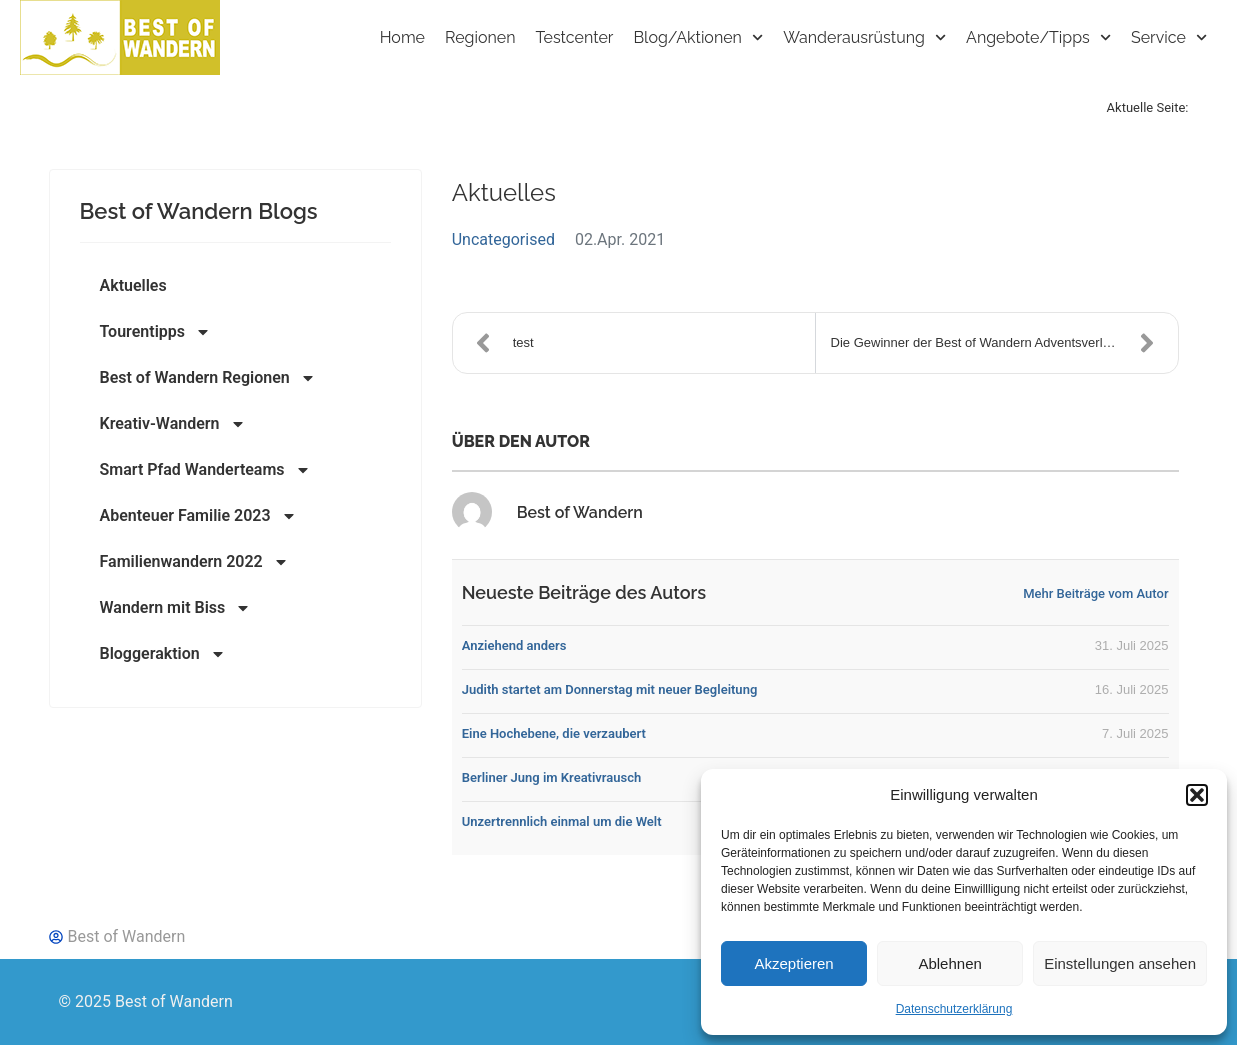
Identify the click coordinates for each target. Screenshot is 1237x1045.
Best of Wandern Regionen (208, 378)
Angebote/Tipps (1038, 37)
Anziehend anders (514, 645)
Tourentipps (156, 332)
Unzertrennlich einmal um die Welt (562, 821)
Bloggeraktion (163, 654)
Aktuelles (133, 285)
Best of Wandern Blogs (199, 211)
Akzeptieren (793, 963)
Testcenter (575, 37)
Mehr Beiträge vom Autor (1095, 593)
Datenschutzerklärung (954, 1009)
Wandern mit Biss (176, 608)
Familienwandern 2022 (194, 562)
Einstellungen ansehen (1120, 963)
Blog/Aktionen (698, 37)
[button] (1197, 795)
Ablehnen (949, 963)
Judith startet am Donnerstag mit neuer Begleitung (610, 689)
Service (1169, 37)
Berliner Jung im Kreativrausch (552, 777)
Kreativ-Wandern (173, 424)
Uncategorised (503, 239)
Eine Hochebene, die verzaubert (554, 733)
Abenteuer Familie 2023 (198, 516)
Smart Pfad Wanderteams (205, 470)
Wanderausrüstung (864, 37)
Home (402, 37)
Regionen (480, 37)
